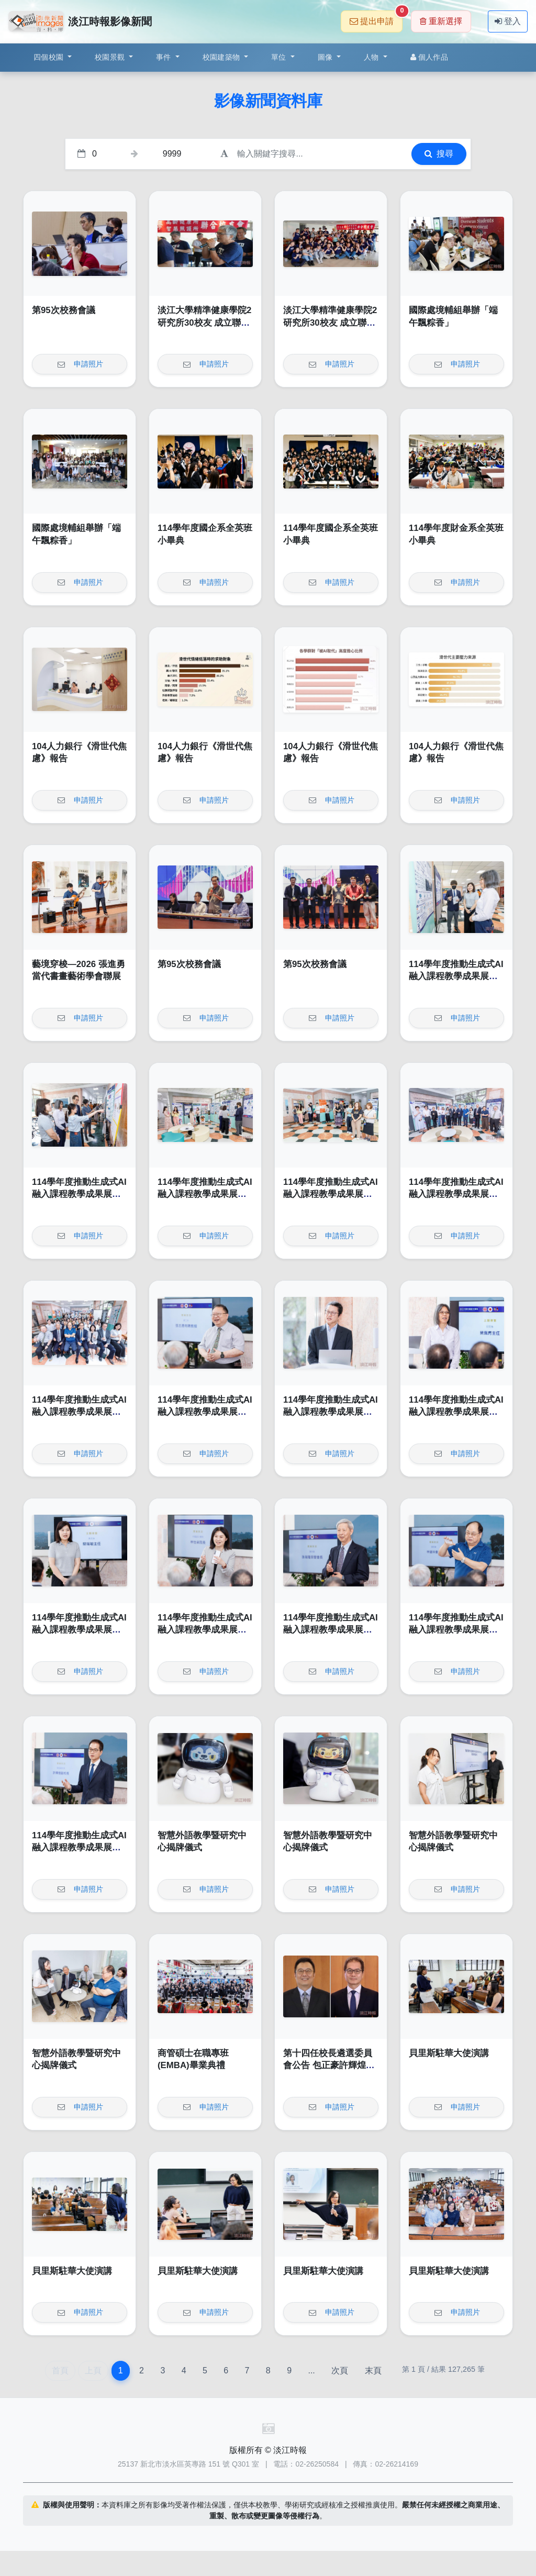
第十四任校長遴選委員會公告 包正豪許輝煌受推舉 (329, 2065)
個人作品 (429, 57)
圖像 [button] (326, 57)
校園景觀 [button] (111, 57)
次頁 (339, 2370)
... (311, 2370)
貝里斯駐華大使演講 (449, 2053)
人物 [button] (372, 57)
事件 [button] (164, 57)
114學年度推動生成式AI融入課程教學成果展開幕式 (456, 976)
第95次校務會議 (63, 310)
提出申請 (376, 18)
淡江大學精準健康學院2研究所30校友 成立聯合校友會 (204, 322)
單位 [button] (279, 57)
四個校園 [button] (49, 57)
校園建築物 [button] (222, 57)
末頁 (373, 2370)
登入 (508, 21)
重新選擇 (441, 21)
